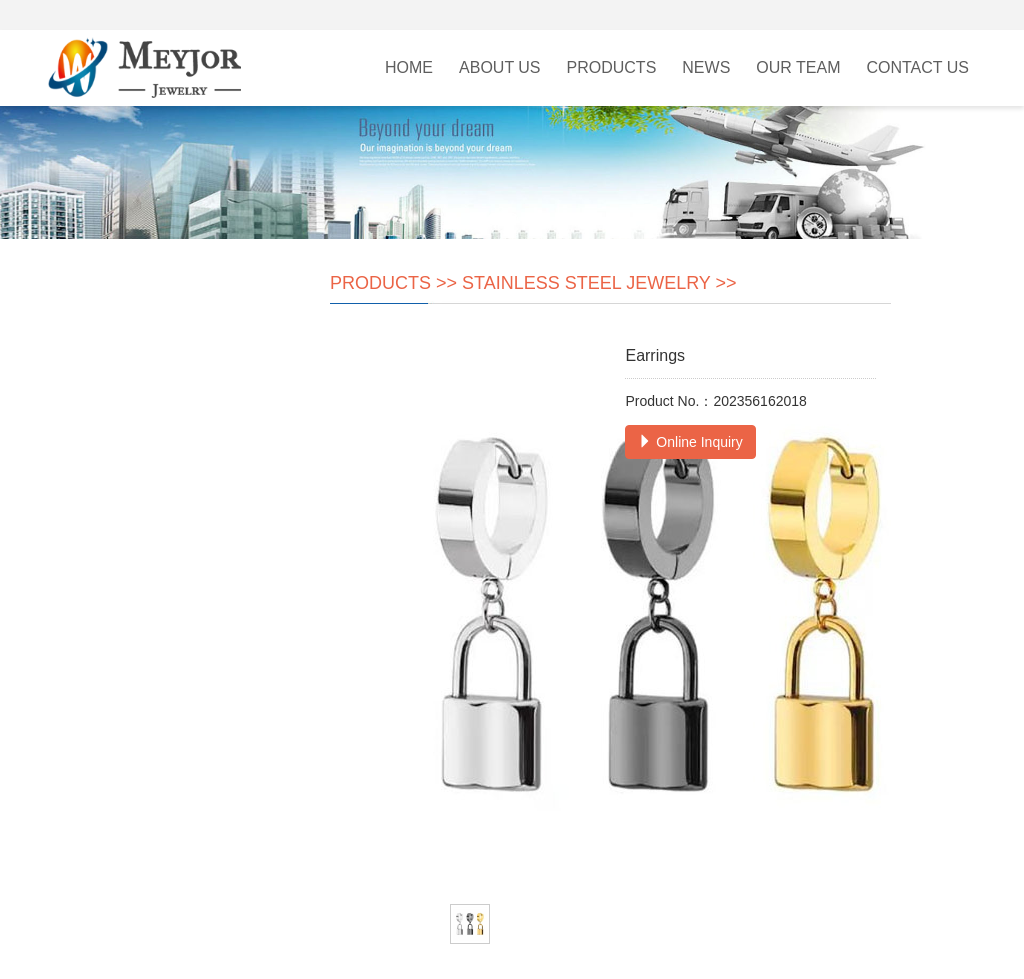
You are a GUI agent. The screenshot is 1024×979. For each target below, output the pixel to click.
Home (409, 67)
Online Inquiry (690, 442)
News (706, 67)
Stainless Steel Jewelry (586, 283)
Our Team (798, 67)
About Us (500, 67)
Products (612, 67)
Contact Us (917, 67)
